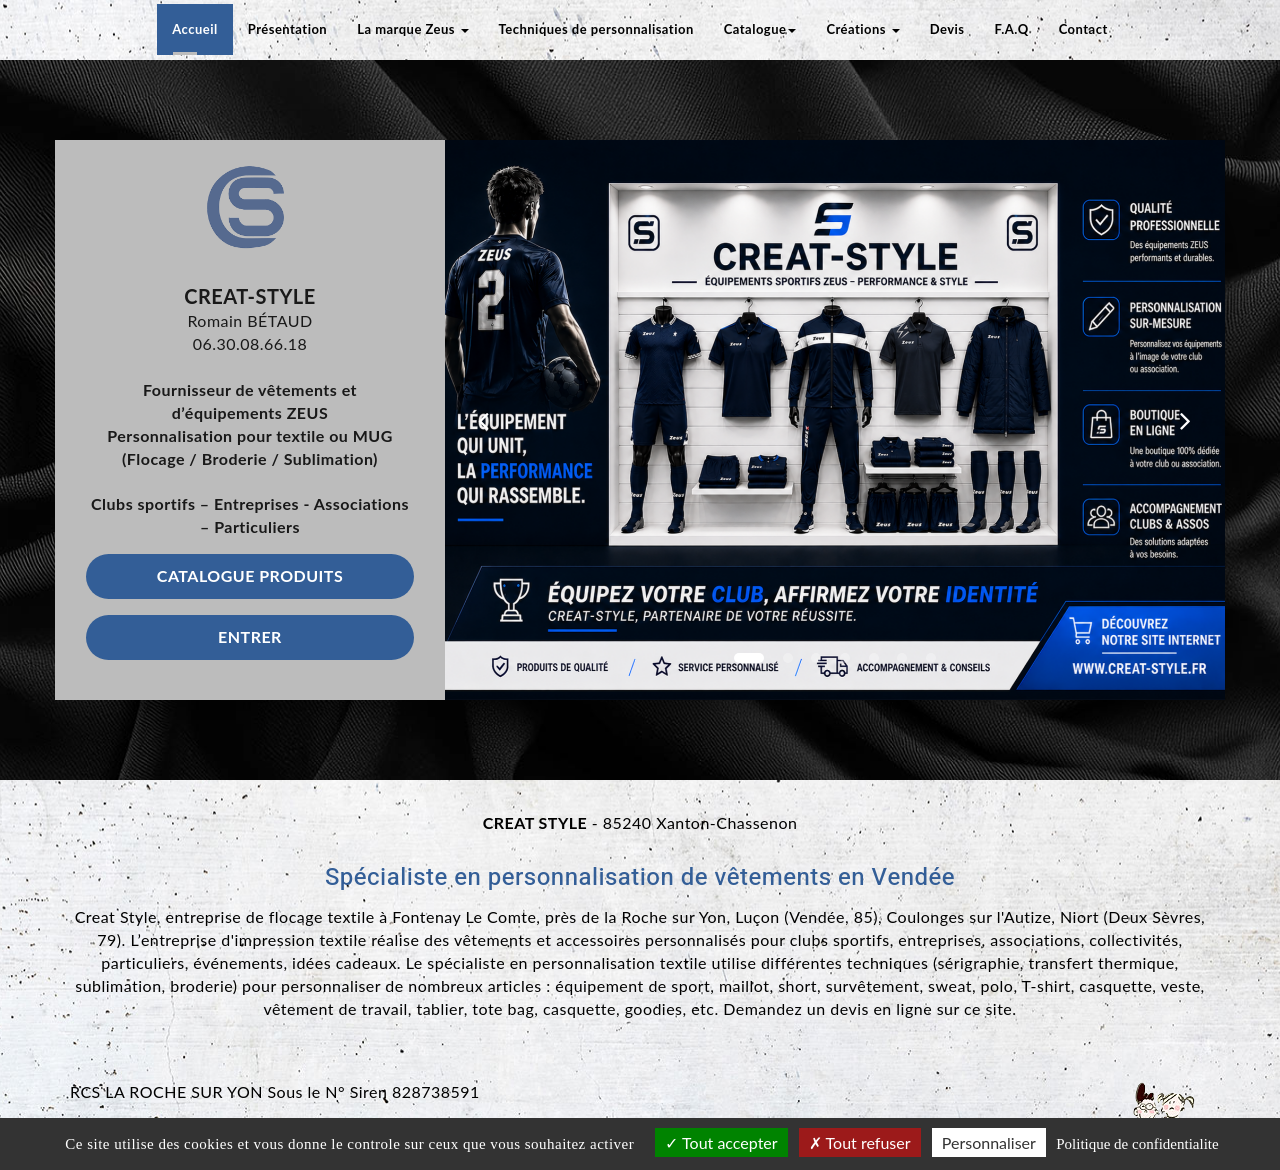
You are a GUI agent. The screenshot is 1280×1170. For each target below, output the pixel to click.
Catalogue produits (250, 575)
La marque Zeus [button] (412, 29)
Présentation (287, 29)
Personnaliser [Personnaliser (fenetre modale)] (989, 1142)
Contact (1083, 29)
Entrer (250, 636)
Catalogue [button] (760, 29)
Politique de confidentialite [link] (1137, 1144)
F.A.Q (1012, 29)
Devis (947, 29)
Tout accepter (721, 1142)
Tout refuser (860, 1142)
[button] (484, 420)
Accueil (194, 29)
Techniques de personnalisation (596, 29)
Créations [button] (862, 29)
